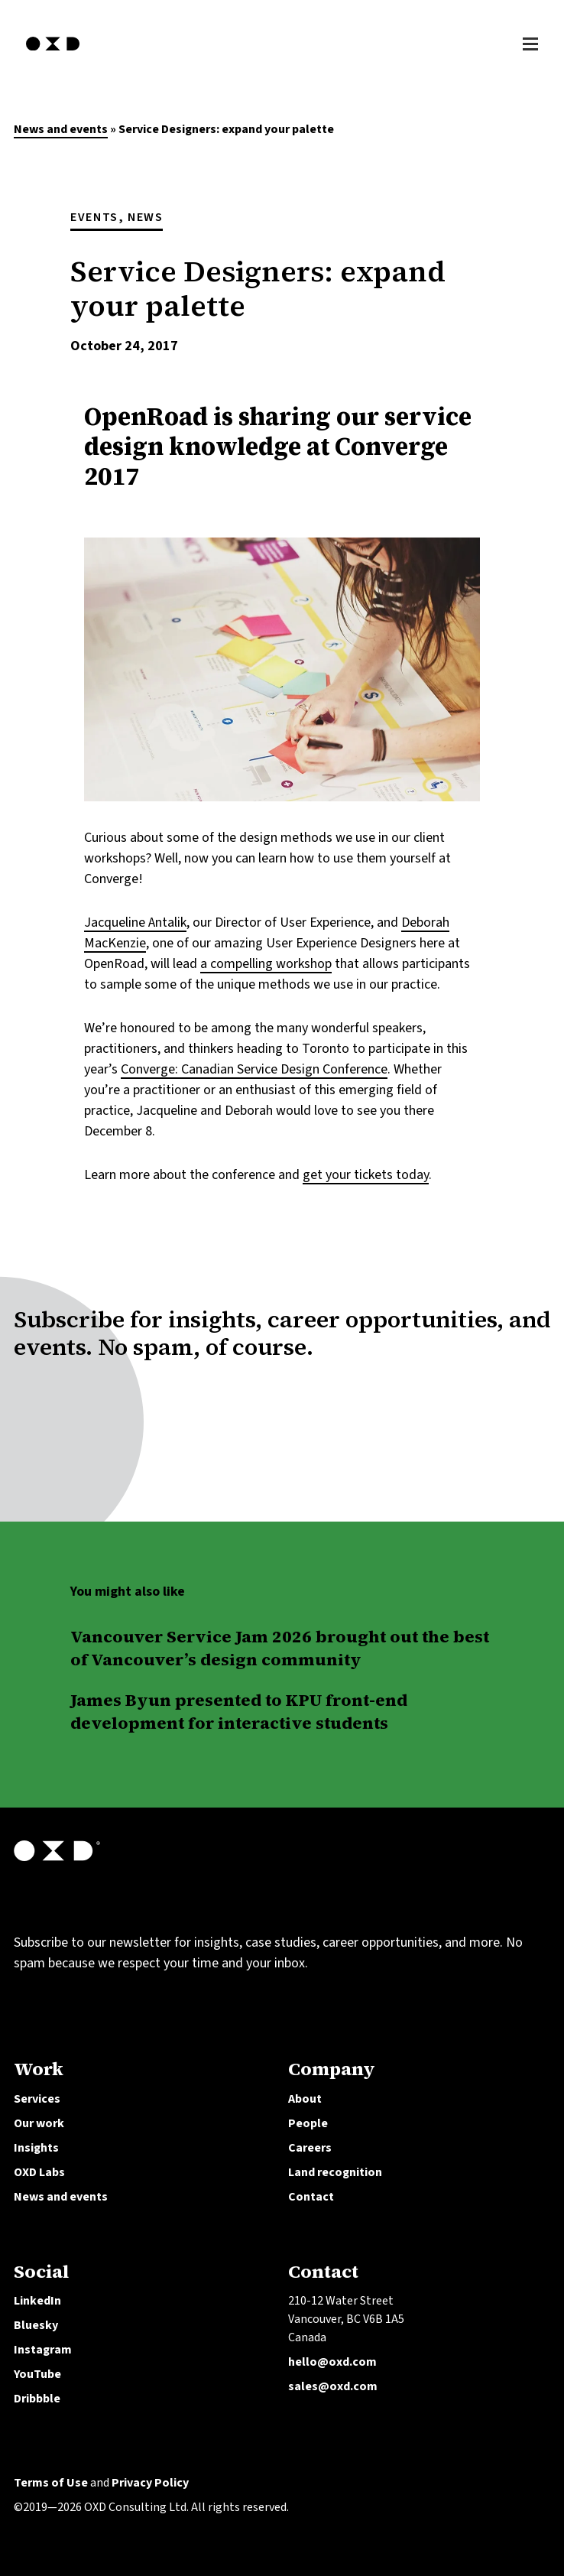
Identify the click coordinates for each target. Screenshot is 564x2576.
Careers (310, 2147)
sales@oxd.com (333, 2386)
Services (37, 2098)
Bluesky (36, 2325)
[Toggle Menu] (530, 42)
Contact (311, 2196)
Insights (36, 2147)
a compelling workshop (266, 963)
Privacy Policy (150, 2482)
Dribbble (37, 2398)
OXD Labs (39, 2172)
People (308, 2123)
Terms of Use (51, 2482)
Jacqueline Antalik (135, 922)
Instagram (43, 2349)
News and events (61, 129)
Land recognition (335, 2172)
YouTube (37, 2374)
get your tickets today (366, 1174)
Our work (39, 2123)
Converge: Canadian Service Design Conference (254, 1069)
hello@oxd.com (332, 2361)
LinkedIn (37, 2300)
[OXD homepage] (52, 52)
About (305, 2098)
